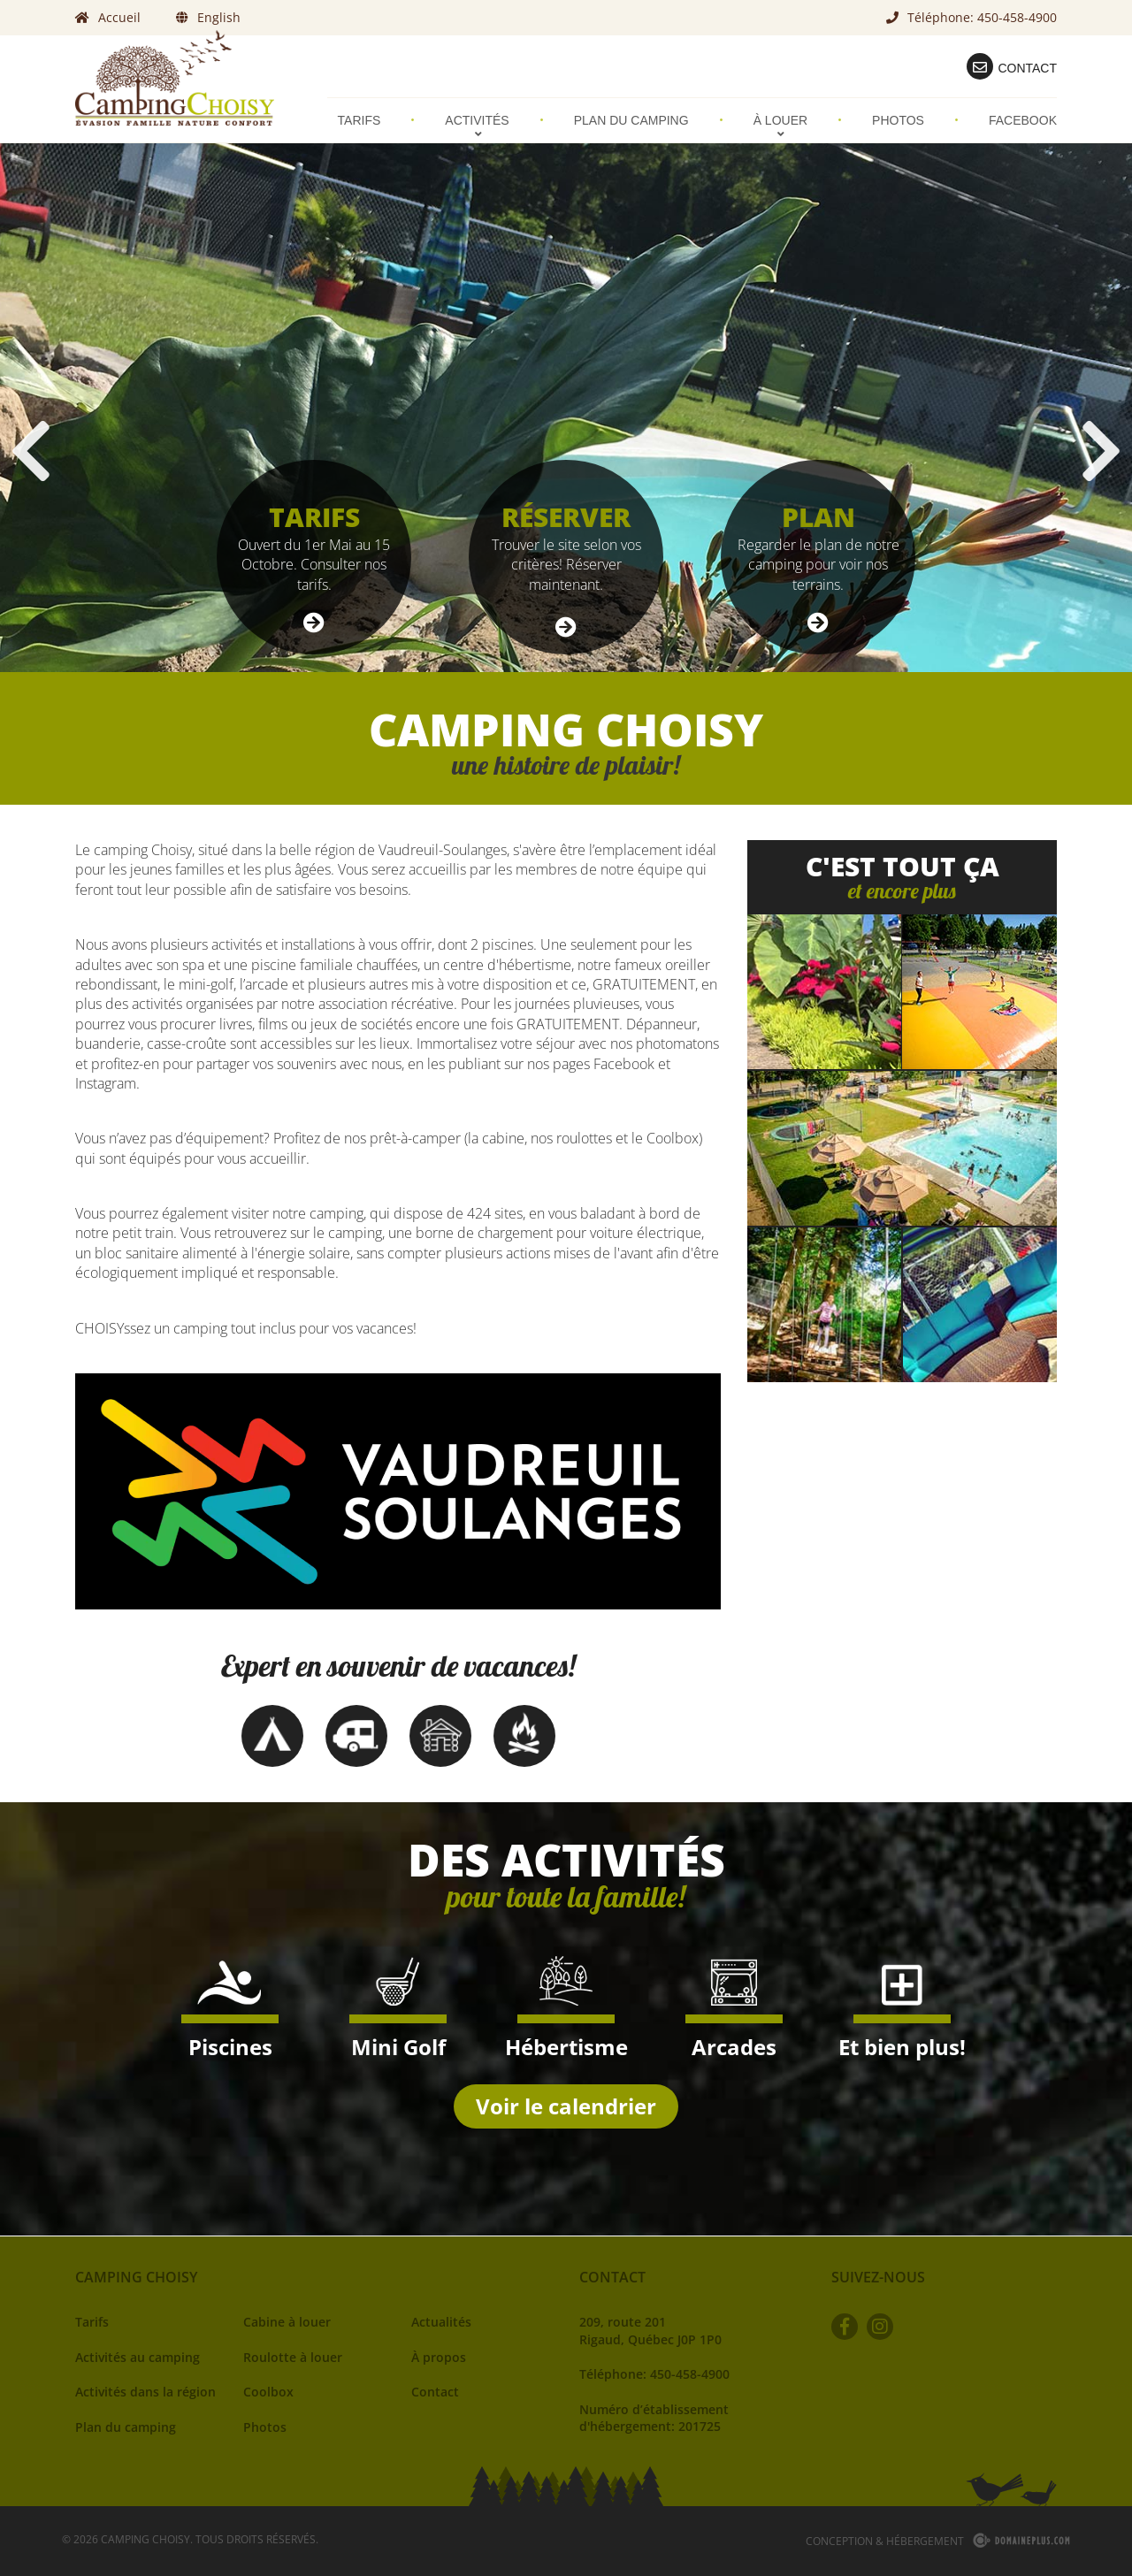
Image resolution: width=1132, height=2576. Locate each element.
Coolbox (268, 2391)
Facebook (1023, 120)
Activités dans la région (145, 2391)
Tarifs (359, 120)
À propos (438, 2357)
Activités (477, 126)
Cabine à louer (287, 2321)
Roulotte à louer (292, 2357)
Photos (898, 120)
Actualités (441, 2321)
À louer (780, 126)
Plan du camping (631, 120)
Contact (435, 2391)
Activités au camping (137, 2357)
